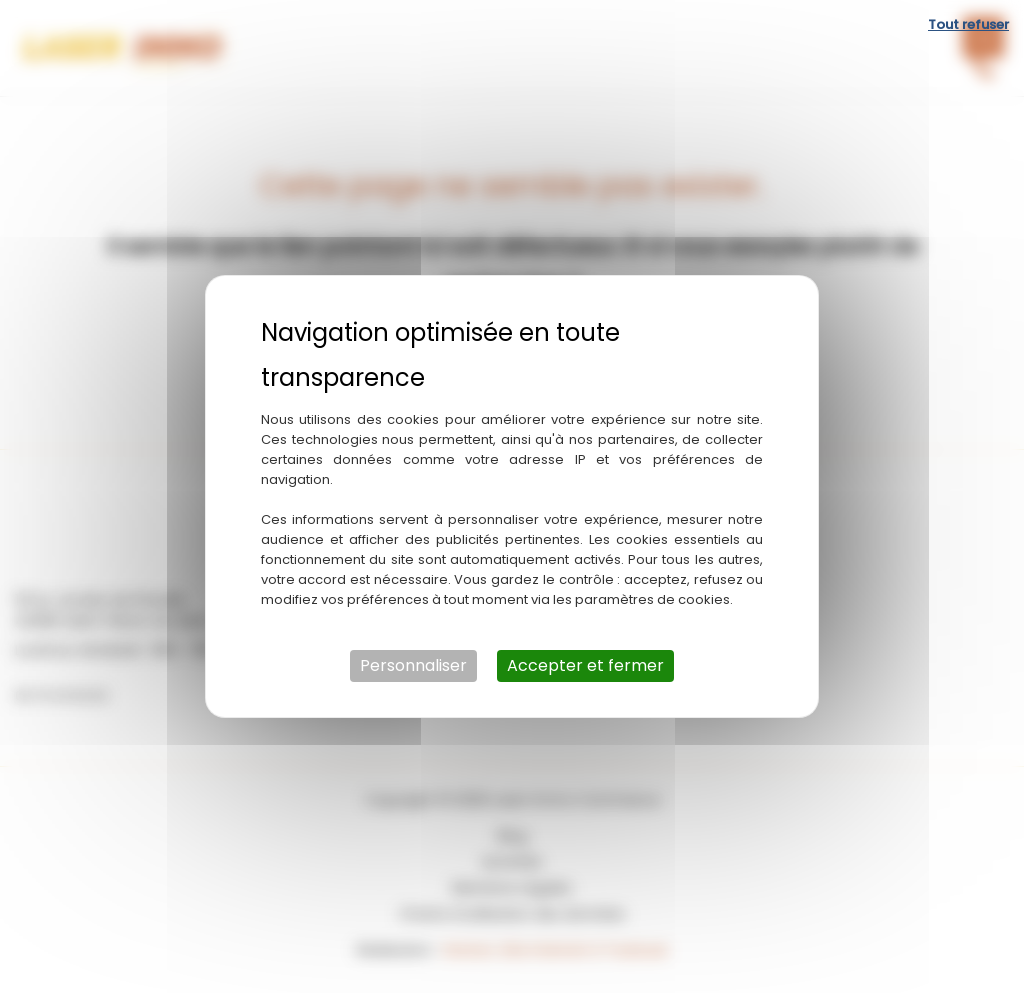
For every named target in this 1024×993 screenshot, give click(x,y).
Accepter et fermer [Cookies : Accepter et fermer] (585, 665)
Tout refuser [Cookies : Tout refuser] (968, 24)
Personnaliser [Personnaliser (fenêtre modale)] (413, 665)
